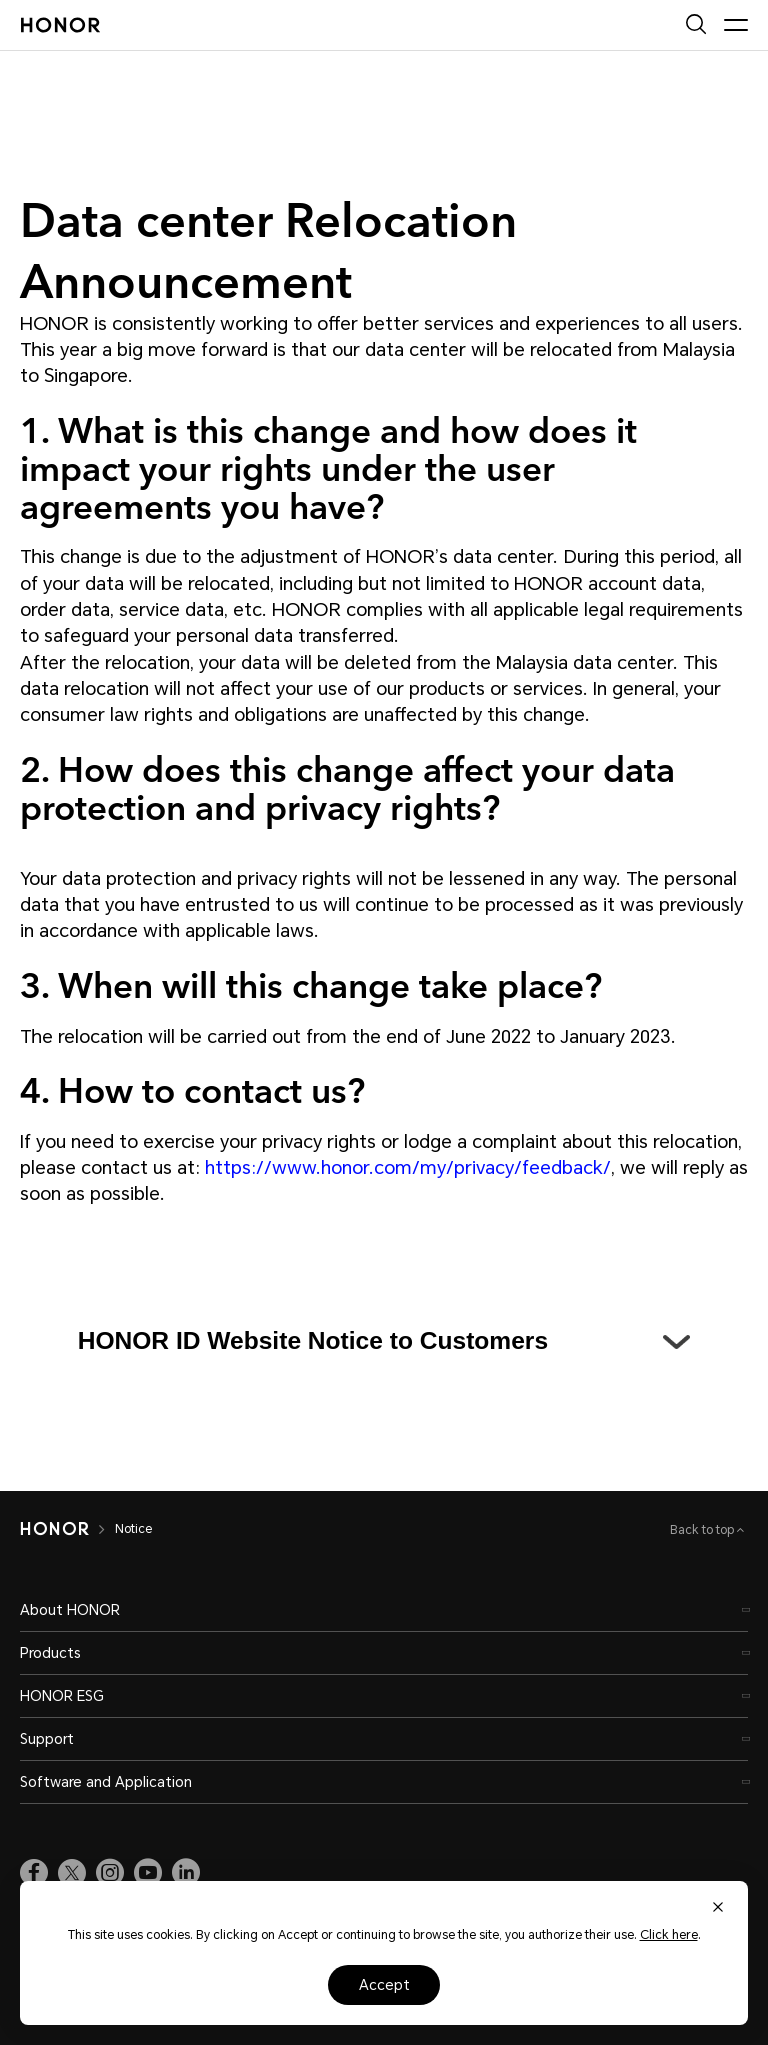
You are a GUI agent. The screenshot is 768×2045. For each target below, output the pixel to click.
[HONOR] (54, 1529)
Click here (669, 1935)
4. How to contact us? (192, 1089)
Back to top (703, 1530)
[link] (34, 1873)
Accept (384, 1985)
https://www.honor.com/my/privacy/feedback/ (408, 1167)
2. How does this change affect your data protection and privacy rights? (347, 787)
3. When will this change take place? (311, 984)
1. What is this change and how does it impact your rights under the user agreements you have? (328, 467)
